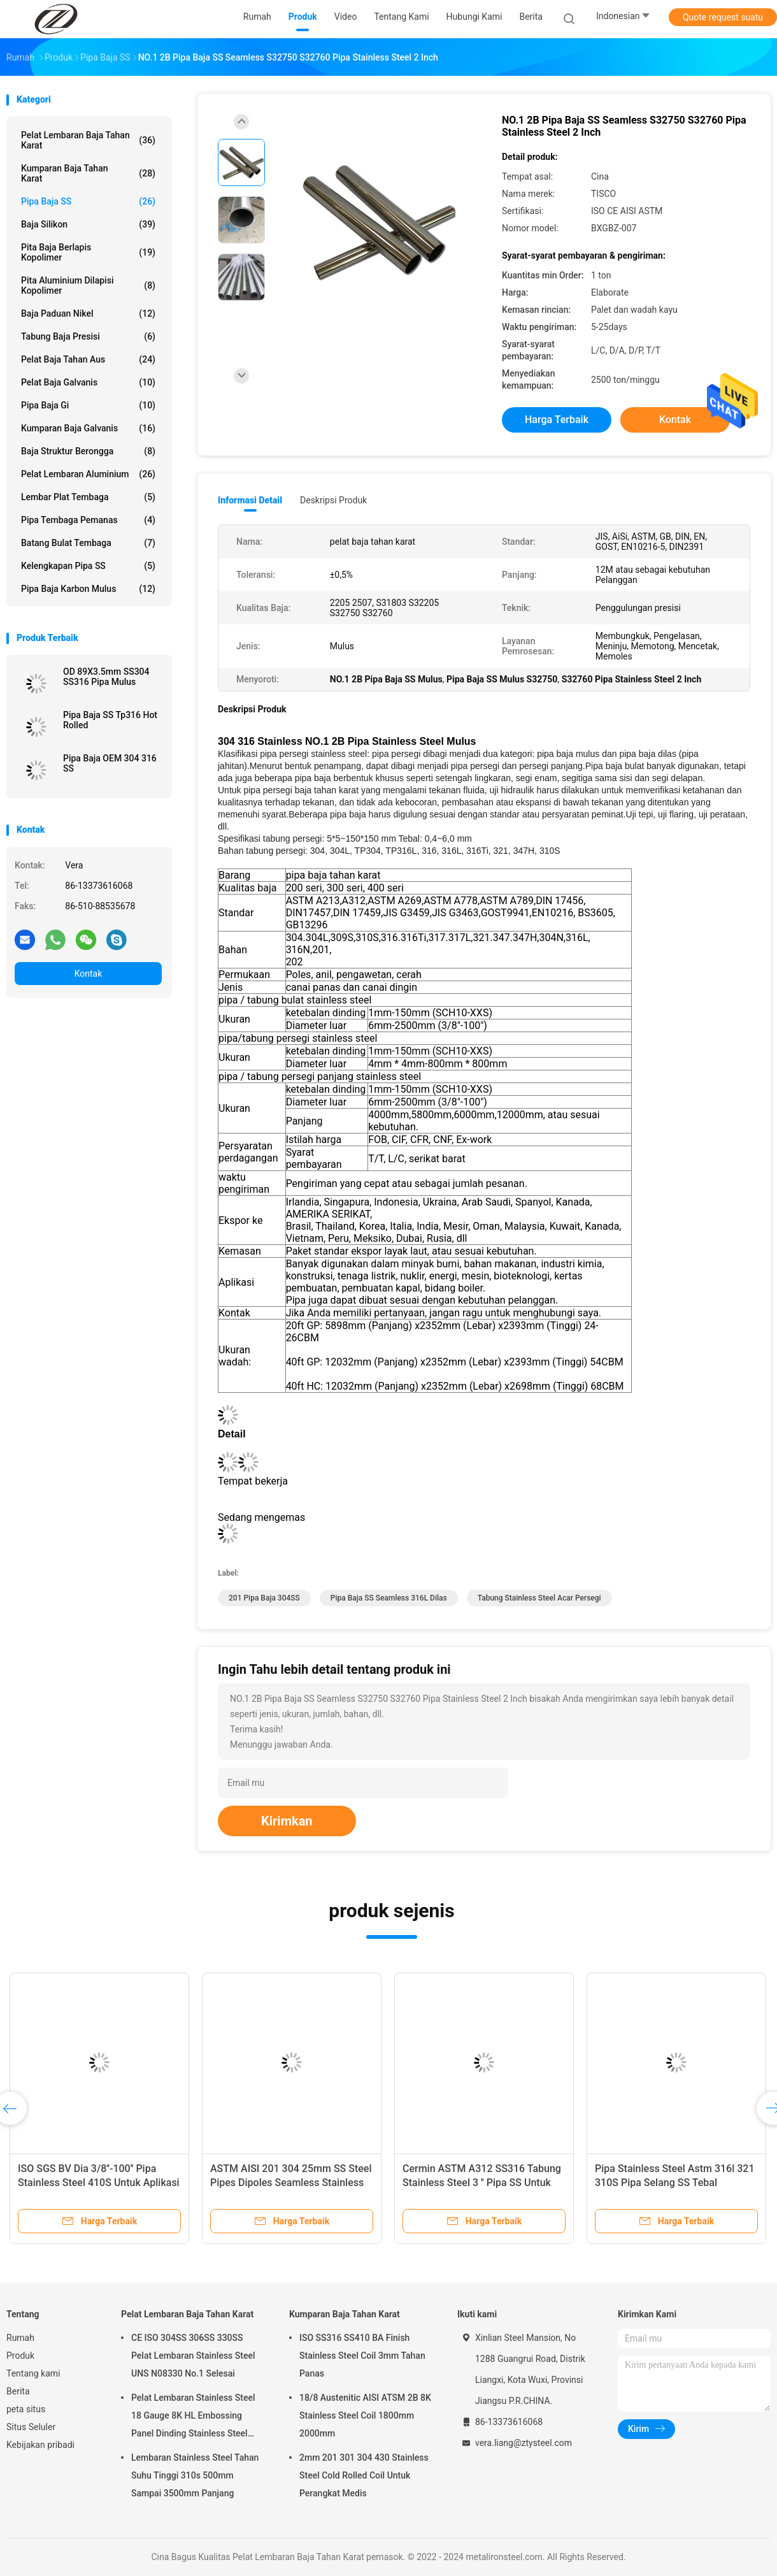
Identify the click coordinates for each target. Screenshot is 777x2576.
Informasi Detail (250, 500)
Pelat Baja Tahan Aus (88, 359)
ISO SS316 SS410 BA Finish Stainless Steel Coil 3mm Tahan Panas (362, 2355)
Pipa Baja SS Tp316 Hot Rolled (110, 720)
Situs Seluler (30, 2427)
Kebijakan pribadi (40, 2445)
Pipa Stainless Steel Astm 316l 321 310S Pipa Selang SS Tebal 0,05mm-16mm (675, 2182)
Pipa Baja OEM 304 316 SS (110, 763)
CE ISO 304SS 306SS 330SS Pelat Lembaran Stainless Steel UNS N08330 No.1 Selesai (193, 2355)
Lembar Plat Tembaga (88, 497)
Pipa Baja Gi (88, 405)
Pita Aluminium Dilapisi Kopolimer (88, 285)
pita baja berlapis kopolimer (88, 252)
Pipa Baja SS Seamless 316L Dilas (389, 1598)
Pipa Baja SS (88, 201)
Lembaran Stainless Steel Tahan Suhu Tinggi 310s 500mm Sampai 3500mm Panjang (195, 2475)
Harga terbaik (556, 420)
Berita (18, 2391)
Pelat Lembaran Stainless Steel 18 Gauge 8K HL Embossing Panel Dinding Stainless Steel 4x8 (193, 2417)
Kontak (89, 973)
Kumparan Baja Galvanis (88, 428)
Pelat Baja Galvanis (88, 382)
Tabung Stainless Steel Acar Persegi (539, 1598)
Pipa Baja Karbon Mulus (88, 588)
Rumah (20, 2338)
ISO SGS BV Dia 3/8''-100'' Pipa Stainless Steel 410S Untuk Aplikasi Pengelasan (99, 2182)
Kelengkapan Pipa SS (88, 565)
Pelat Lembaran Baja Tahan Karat (88, 140)
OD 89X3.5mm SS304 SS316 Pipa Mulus (106, 676)
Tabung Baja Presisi (88, 336)
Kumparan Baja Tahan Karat (88, 173)
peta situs (25, 2409)
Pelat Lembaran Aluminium (88, 474)
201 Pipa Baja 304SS (264, 1598)
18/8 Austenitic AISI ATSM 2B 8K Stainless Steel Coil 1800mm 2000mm (365, 2415)
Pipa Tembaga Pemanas (88, 520)
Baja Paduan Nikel (88, 313)
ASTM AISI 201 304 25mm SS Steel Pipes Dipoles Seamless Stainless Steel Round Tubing (291, 2182)
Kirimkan (287, 1821)
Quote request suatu (723, 17)
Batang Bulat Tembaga (88, 542)
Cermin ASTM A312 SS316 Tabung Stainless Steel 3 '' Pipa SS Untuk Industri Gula (482, 2182)
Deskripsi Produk (333, 500)
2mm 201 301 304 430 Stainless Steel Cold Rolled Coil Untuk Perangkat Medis (364, 2475)
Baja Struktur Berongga (88, 451)
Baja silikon (88, 224)
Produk (20, 2355)
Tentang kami (33, 2373)
